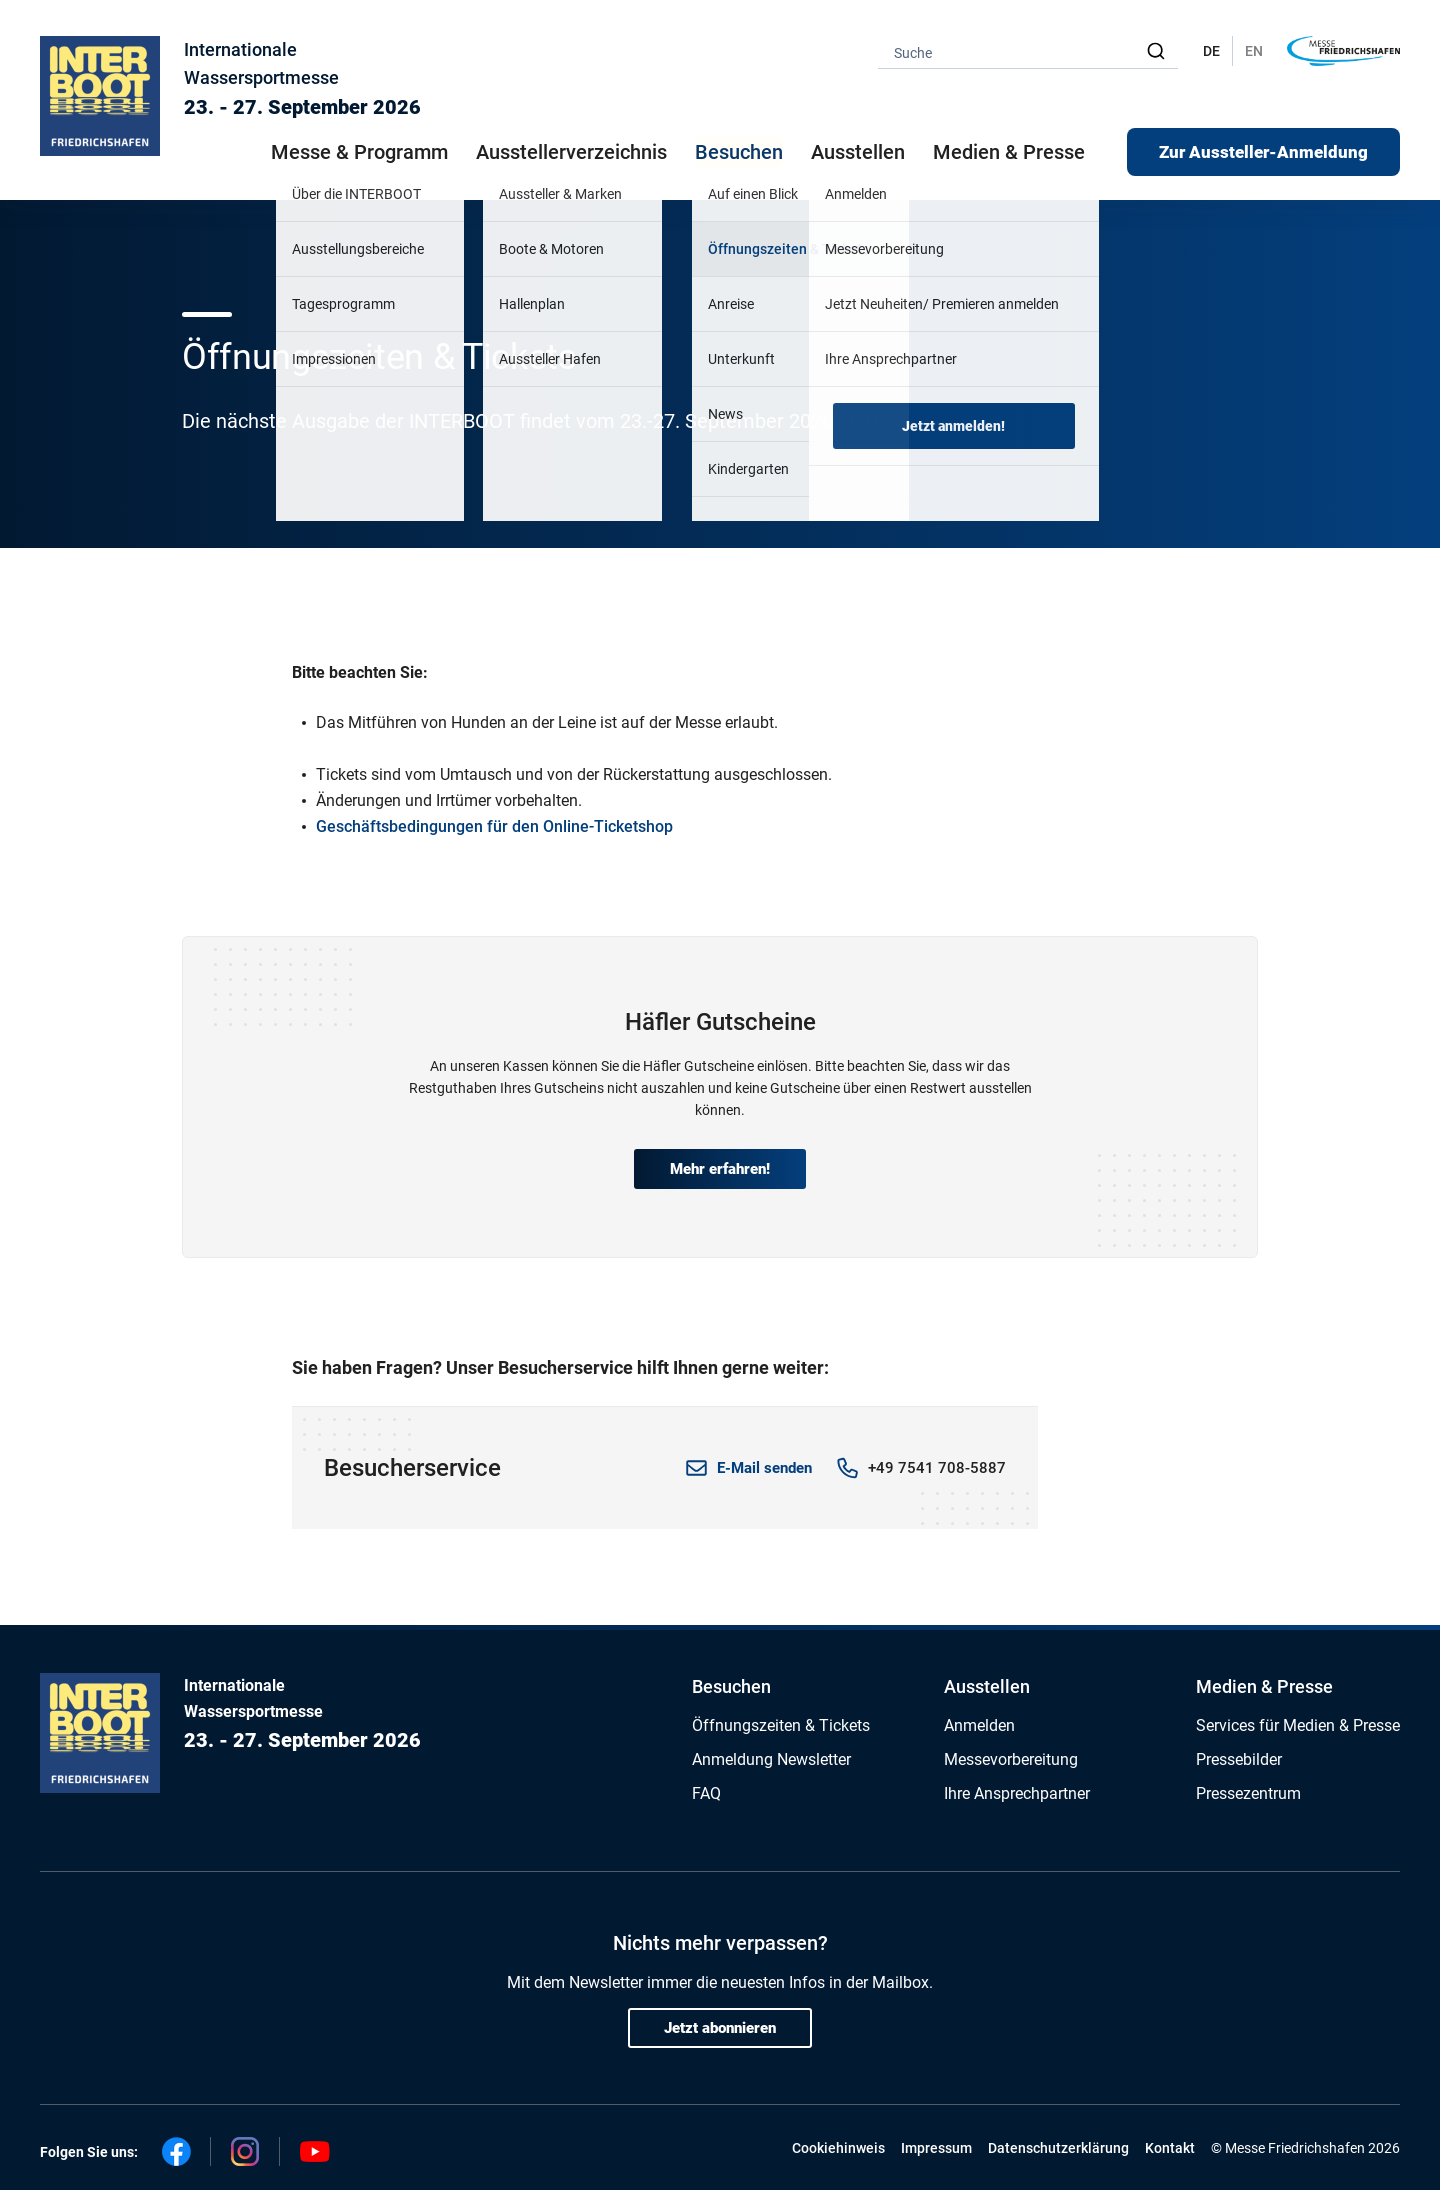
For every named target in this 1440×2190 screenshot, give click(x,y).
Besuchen (731, 1686)
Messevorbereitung (1011, 1759)
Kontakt (1170, 2148)
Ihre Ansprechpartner (1017, 1793)
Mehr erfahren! (720, 1169)
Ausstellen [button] (858, 152)
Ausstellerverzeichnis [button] (571, 152)
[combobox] (1028, 51)
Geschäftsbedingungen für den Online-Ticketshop (494, 826)
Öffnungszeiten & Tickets (781, 1725)
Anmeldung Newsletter (771, 1759)
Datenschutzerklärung (1058, 2148)
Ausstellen (987, 1686)
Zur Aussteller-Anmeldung (1263, 152)
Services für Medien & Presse (1298, 1725)
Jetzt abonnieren (720, 2028)
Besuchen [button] (739, 152)
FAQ (706, 1793)
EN (1254, 51)
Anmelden (979, 1725)
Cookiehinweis (838, 2148)
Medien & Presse (1009, 152)
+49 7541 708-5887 (937, 1468)
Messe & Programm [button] (359, 152)
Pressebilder (1239, 1759)
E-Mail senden (764, 1468)
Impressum (936, 2148)
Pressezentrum (1248, 1793)
